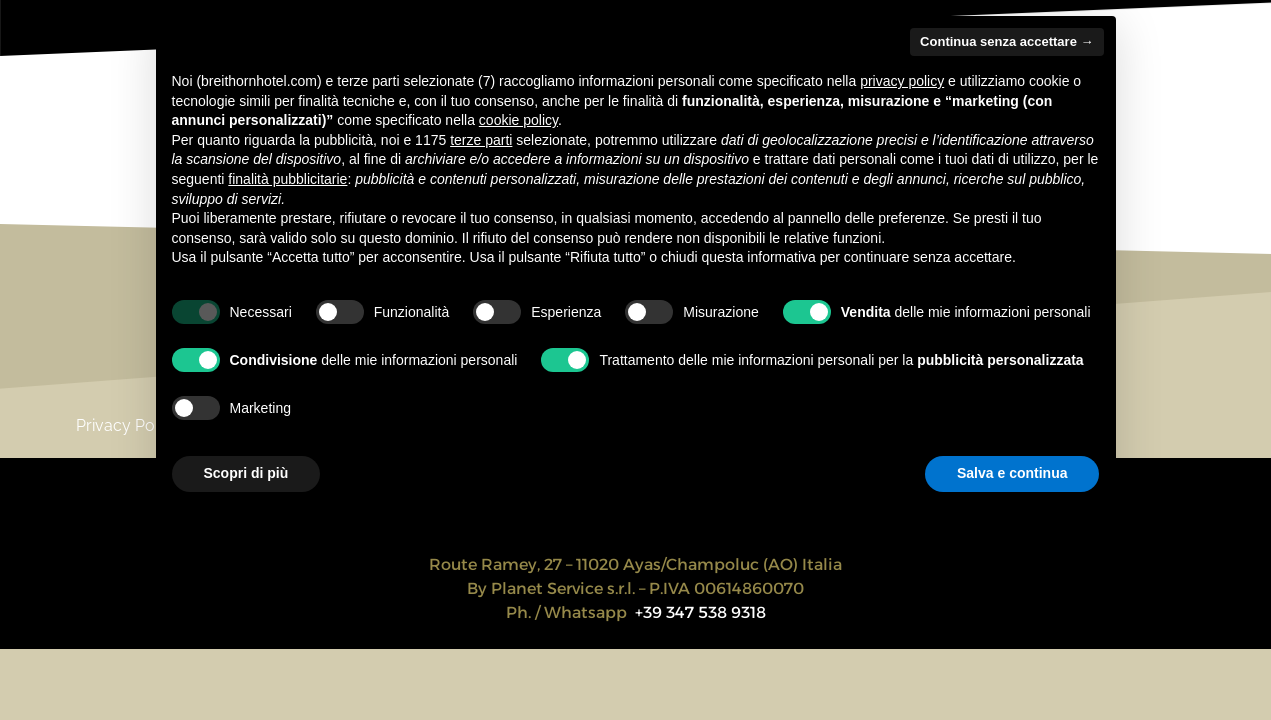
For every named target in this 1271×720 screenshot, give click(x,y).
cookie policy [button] (518, 120)
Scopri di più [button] (246, 473)
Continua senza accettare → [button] (1006, 41)
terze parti (481, 140)
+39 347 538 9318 (700, 612)
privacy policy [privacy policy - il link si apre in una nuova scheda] (902, 81)
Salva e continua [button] (1012, 473)
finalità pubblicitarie (287, 179)
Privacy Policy (128, 425)
